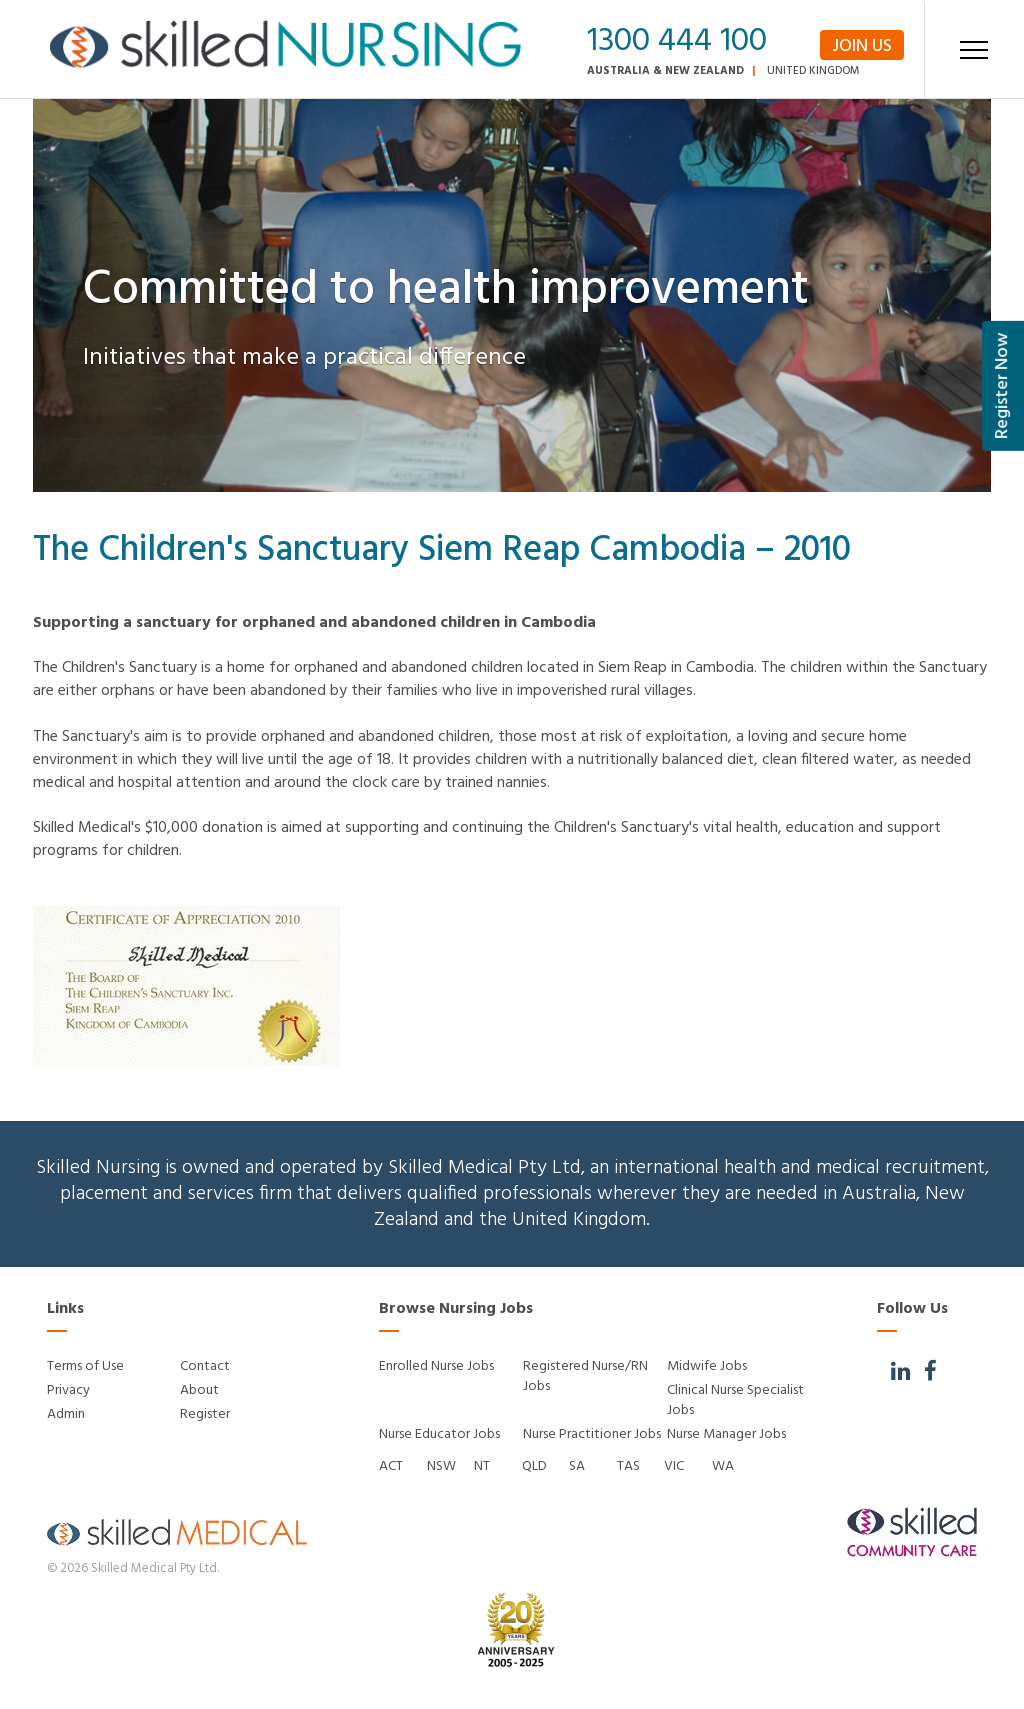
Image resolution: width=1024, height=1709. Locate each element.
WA (723, 1466)
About (199, 1390)
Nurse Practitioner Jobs (592, 1434)
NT (482, 1466)
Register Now (1002, 386)
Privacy (68, 1390)
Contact (205, 1366)
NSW (441, 1466)
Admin (66, 1414)
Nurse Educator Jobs (439, 1434)
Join (862, 46)
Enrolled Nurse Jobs (436, 1366)
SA (577, 1466)
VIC (674, 1466)
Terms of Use (85, 1366)
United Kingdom (813, 71)
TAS (628, 1466)
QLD (534, 1466)
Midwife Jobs (707, 1366)
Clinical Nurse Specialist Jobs (735, 1400)
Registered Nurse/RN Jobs (585, 1376)
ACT (391, 1466)
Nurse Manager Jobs (726, 1434)
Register (205, 1414)
